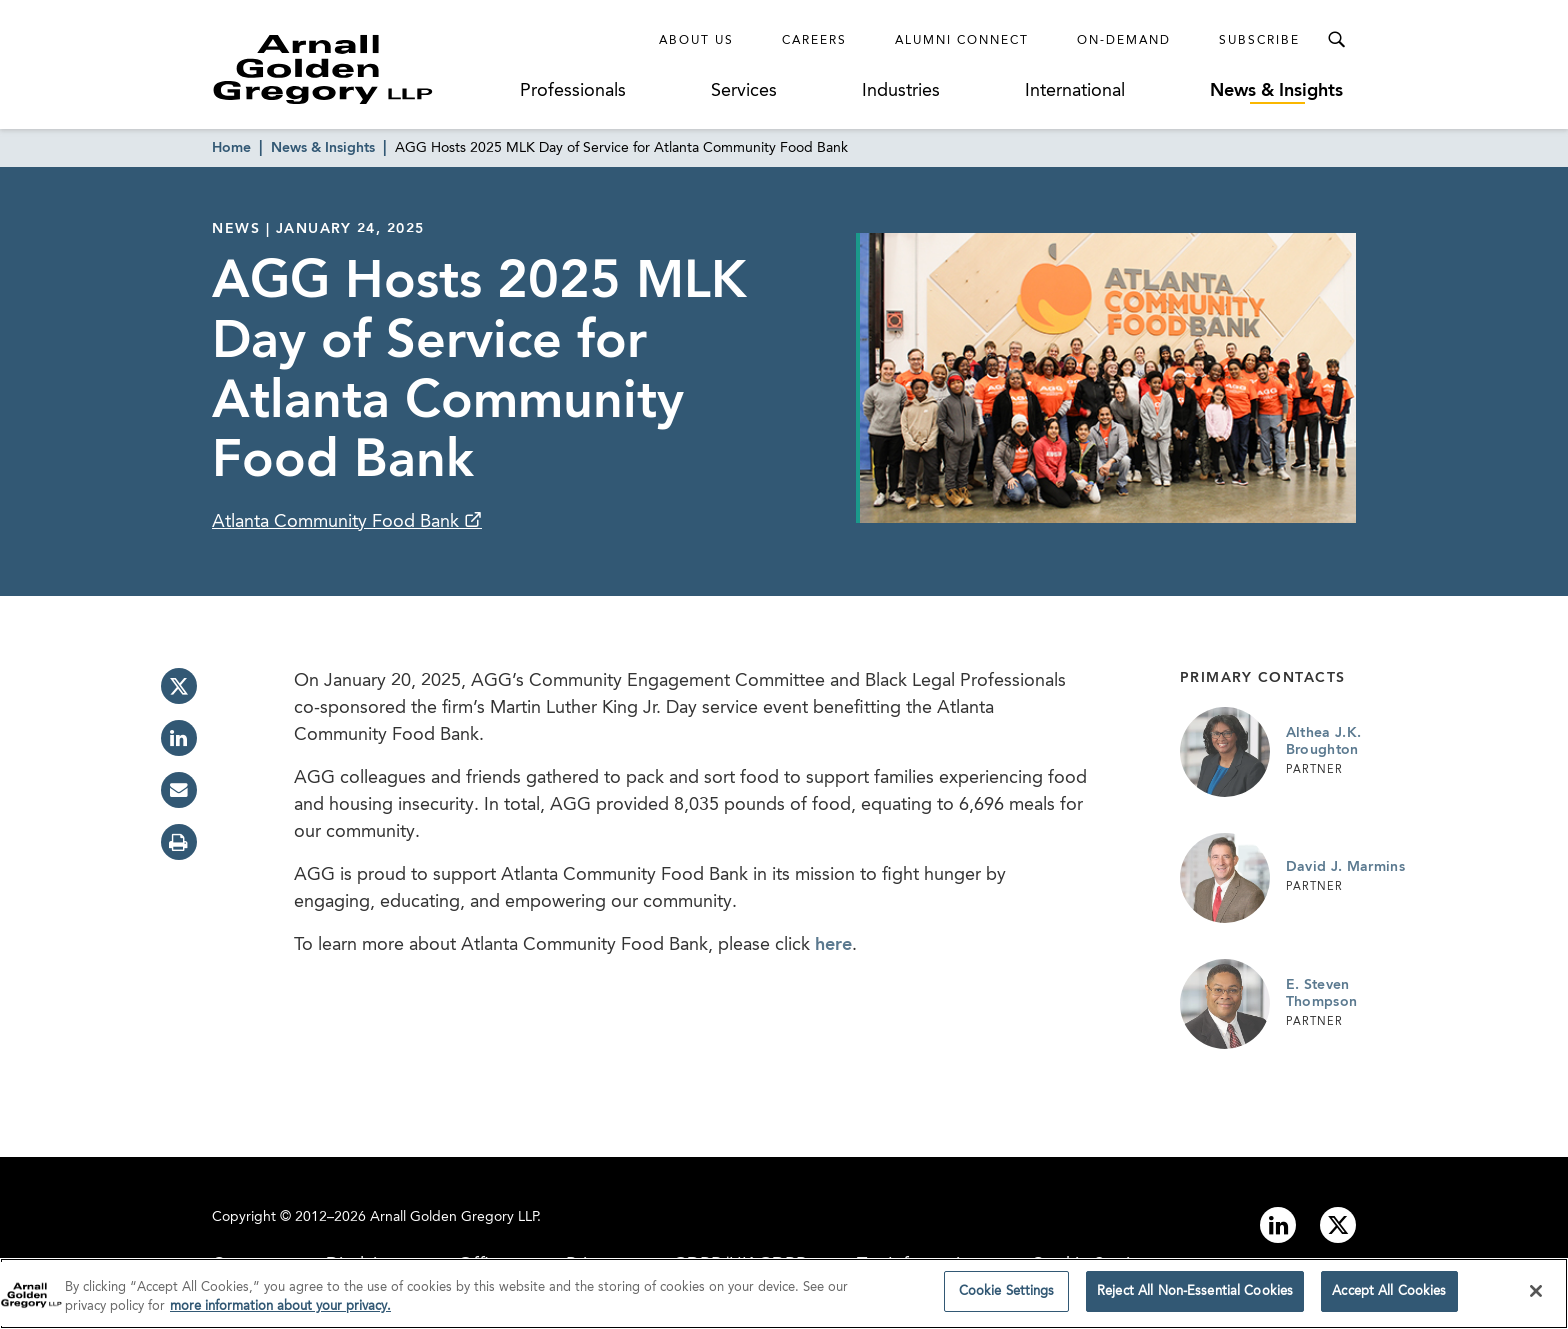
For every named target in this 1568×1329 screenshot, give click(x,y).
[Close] (1536, 1296)
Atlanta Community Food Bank (338, 522)
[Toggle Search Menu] (1336, 40)
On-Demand (1124, 41)
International (1075, 91)
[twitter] (179, 686)
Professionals (573, 91)
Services (744, 91)
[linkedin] (179, 738)
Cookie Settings (1007, 1297)
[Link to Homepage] (360, 69)
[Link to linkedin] (1278, 1225)
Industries (901, 91)
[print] (179, 842)
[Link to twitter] (1338, 1225)
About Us (696, 41)
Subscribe (1259, 41)
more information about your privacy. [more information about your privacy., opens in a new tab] (280, 1312)
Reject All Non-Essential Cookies (1195, 1297)
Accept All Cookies (1389, 1297)
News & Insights (1276, 91)
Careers (814, 41)
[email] (179, 790)
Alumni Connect (962, 41)
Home (231, 148)
